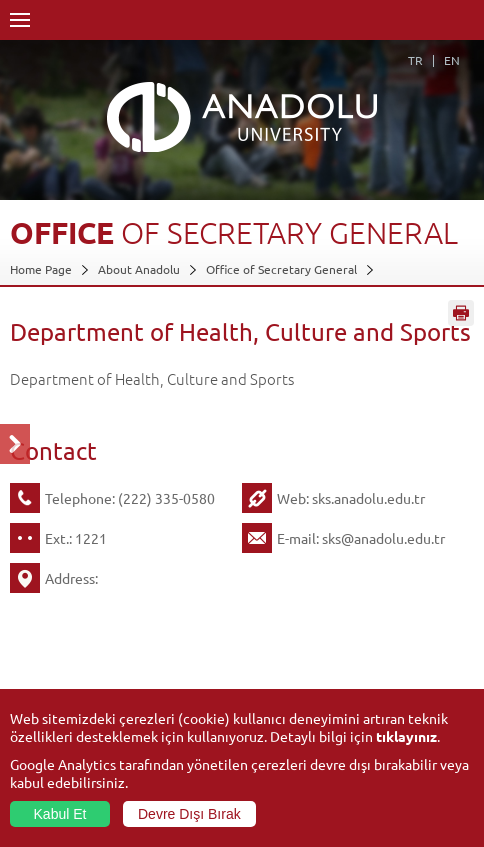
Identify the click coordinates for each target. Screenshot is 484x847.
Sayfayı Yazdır (461, 313)
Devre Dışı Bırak (189, 814)
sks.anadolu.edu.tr (368, 498)
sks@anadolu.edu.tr (383, 538)
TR (415, 60)
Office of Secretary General (281, 269)
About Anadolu (139, 269)
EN (452, 60)
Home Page (41, 269)
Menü (20, 20)
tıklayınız (406, 736)
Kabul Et (60, 814)
